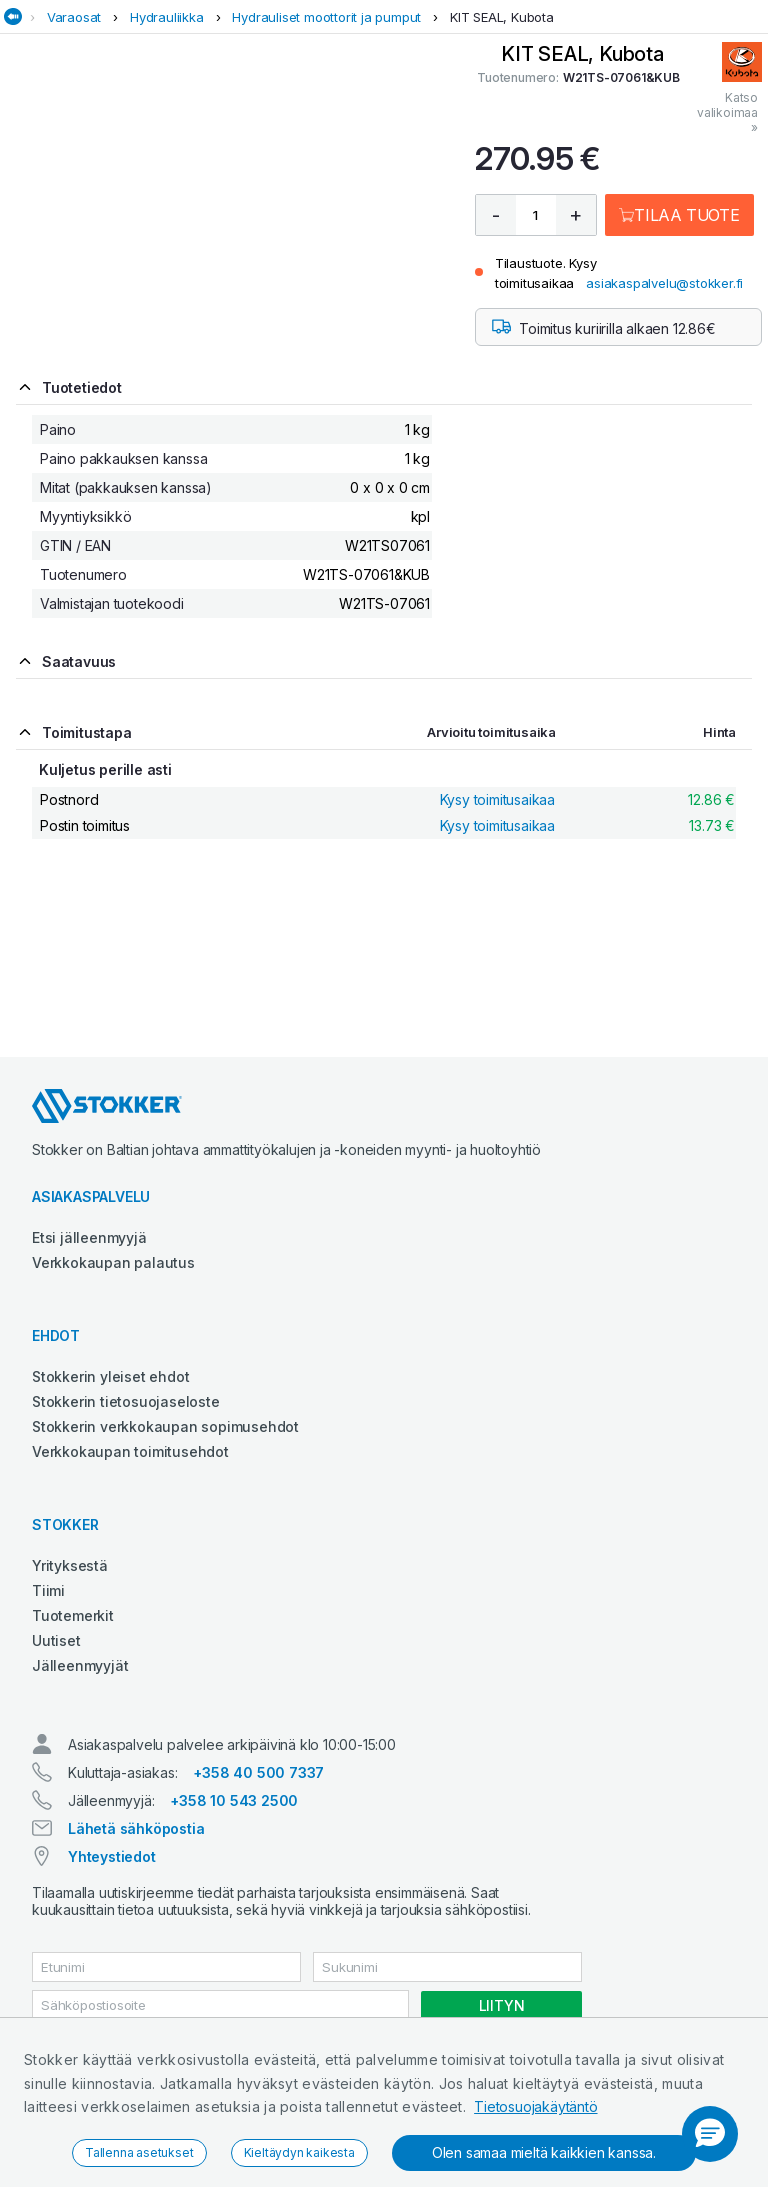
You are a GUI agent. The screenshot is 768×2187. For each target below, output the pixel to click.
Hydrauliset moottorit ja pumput (326, 17)
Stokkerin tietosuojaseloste (126, 1401)
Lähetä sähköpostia (136, 1828)
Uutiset (56, 1640)
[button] (710, 2134)
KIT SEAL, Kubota (502, 17)
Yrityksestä (70, 1565)
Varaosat (74, 17)
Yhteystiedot (112, 1856)
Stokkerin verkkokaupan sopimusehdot (165, 1426)
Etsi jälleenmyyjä (89, 1237)
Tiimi (48, 1590)
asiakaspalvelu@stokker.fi (664, 283)
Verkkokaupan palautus (113, 1262)
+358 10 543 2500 (234, 1800)
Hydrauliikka (167, 17)
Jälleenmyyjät (80, 1665)
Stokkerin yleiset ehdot (110, 1376)
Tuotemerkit (73, 1615)
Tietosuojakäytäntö (535, 2106)
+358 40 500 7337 (258, 1772)
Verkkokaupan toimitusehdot (130, 1451)
